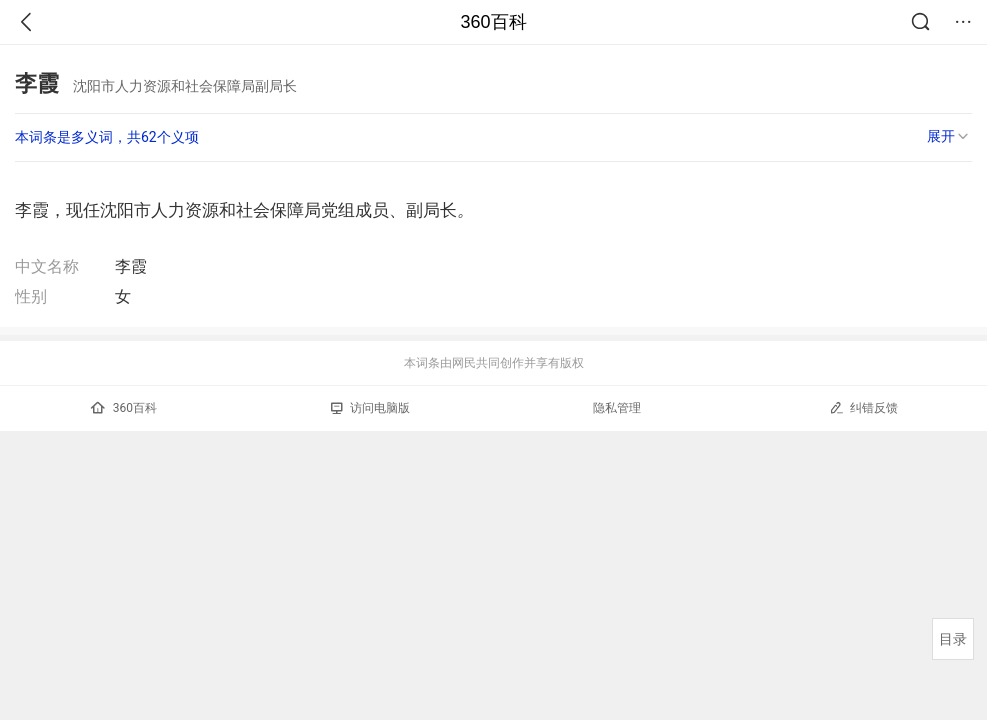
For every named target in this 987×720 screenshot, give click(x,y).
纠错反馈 (863, 407)
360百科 (493, 22)
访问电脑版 (370, 408)
